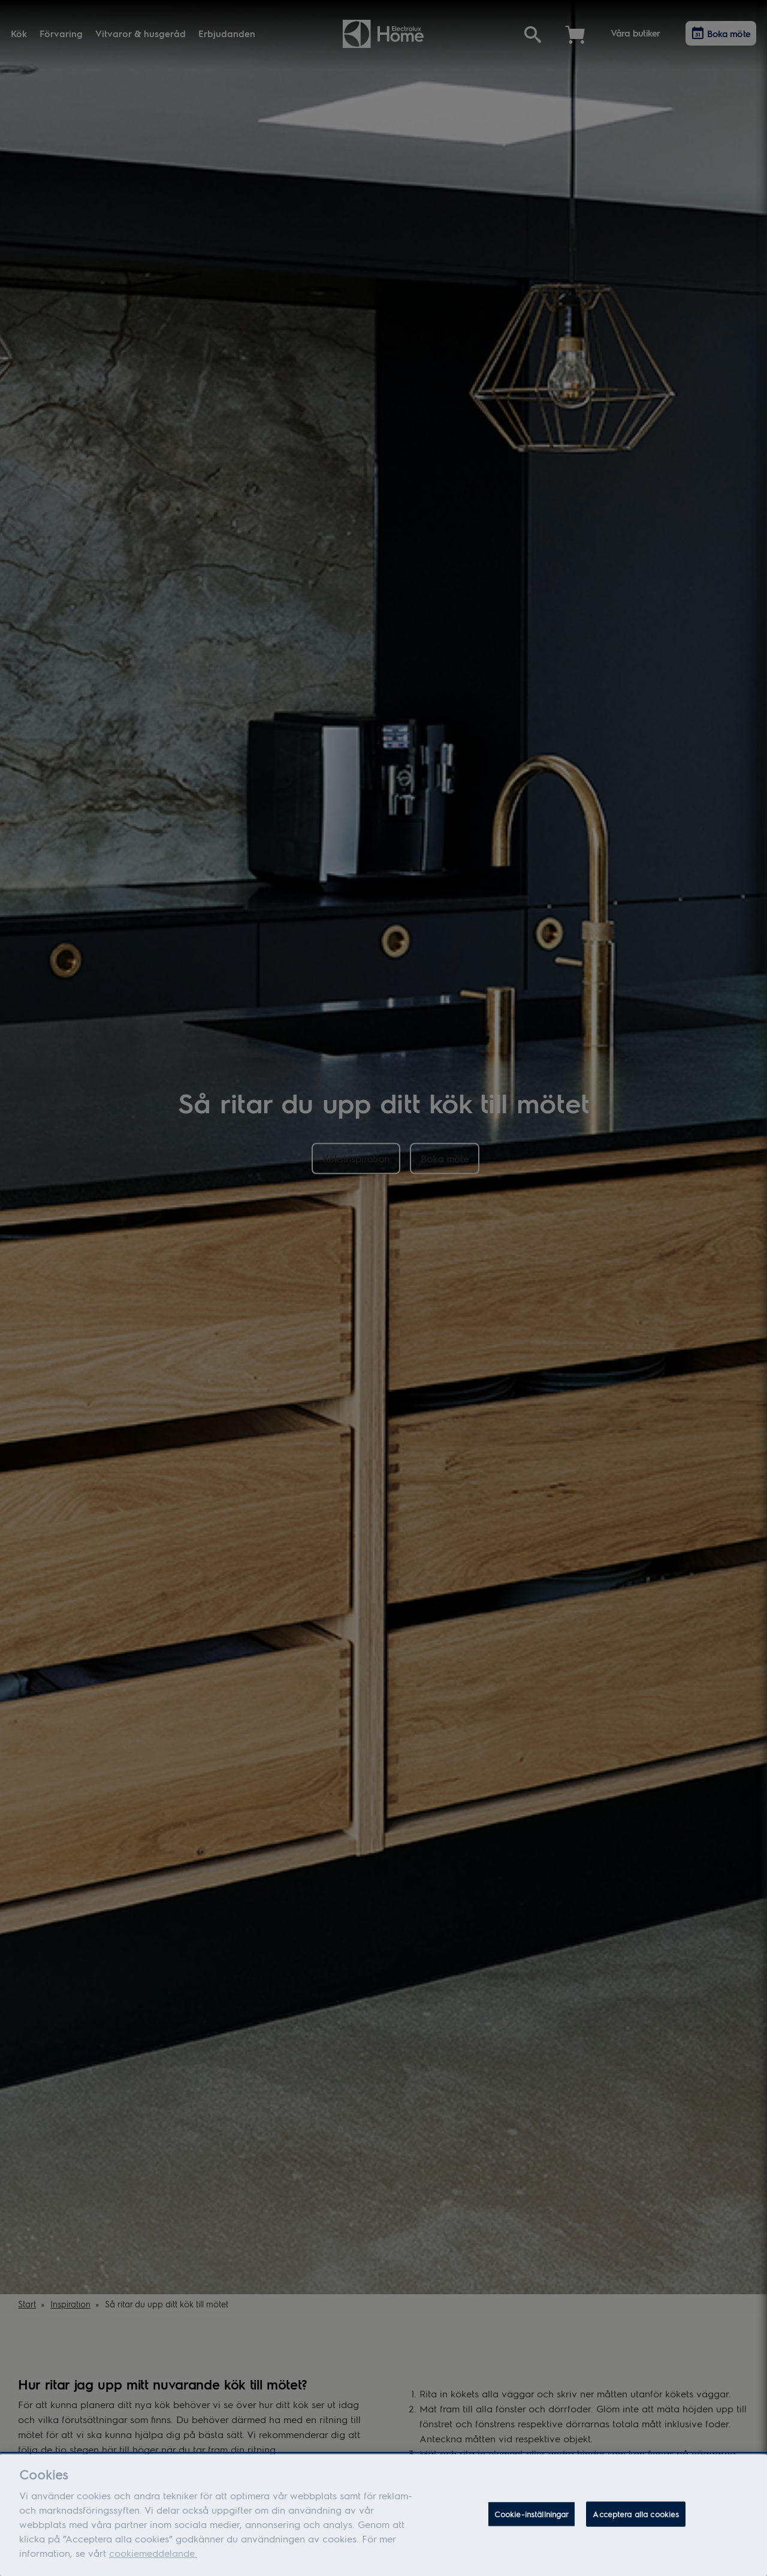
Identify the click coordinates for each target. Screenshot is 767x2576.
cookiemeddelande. (153, 2560)
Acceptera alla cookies (636, 2522)
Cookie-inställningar (531, 2522)
